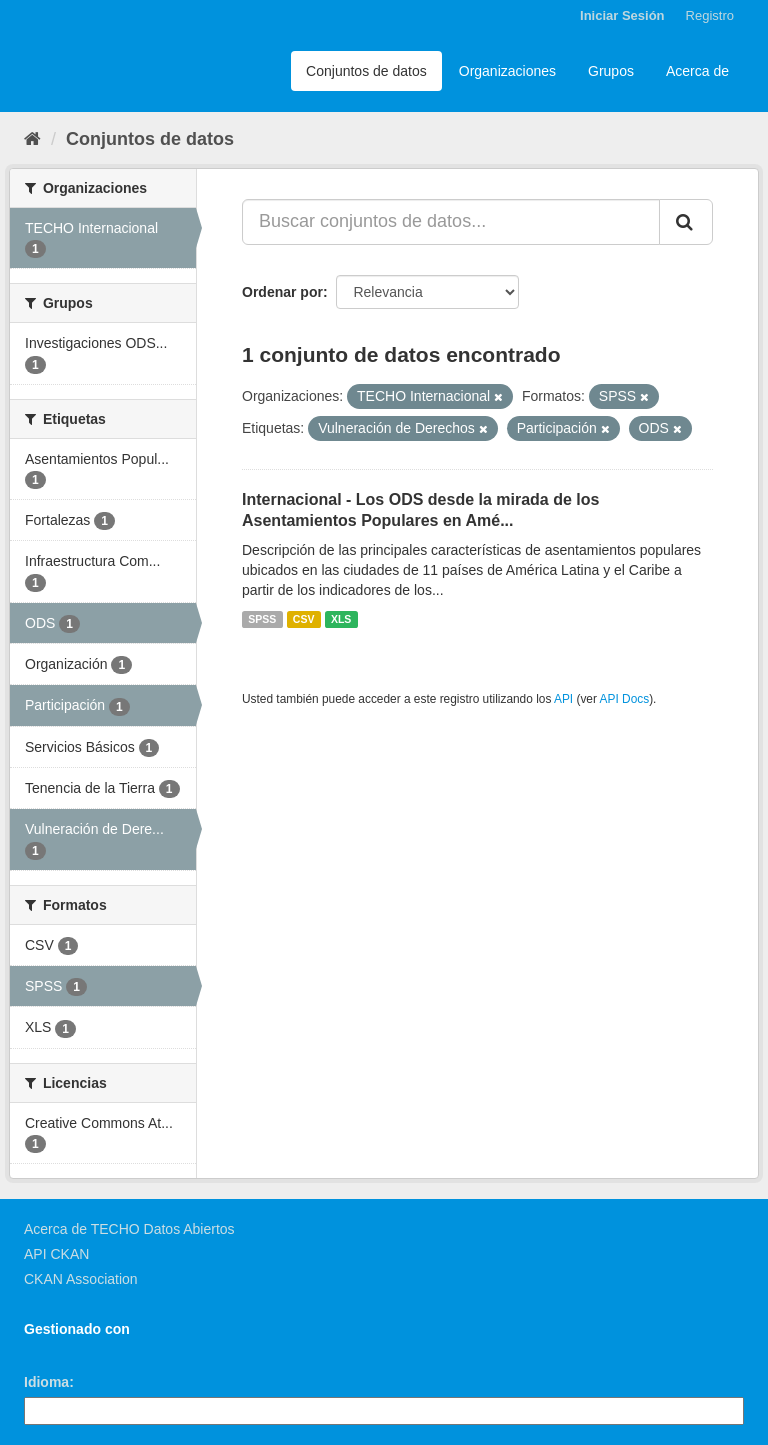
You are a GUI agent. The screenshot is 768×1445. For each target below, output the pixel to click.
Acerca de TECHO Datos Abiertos (129, 1229)
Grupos (611, 71)
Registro (710, 15)
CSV (304, 619)
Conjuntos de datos (366, 71)
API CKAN (56, 1254)
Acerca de (697, 71)
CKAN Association (81, 1279)
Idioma (46, 1382)
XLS (341, 619)
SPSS (262, 619)
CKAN (58, 1351)
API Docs (625, 699)
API (563, 699)
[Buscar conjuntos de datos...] (451, 222)
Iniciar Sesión (622, 15)
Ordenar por (282, 292)
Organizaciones (507, 71)
